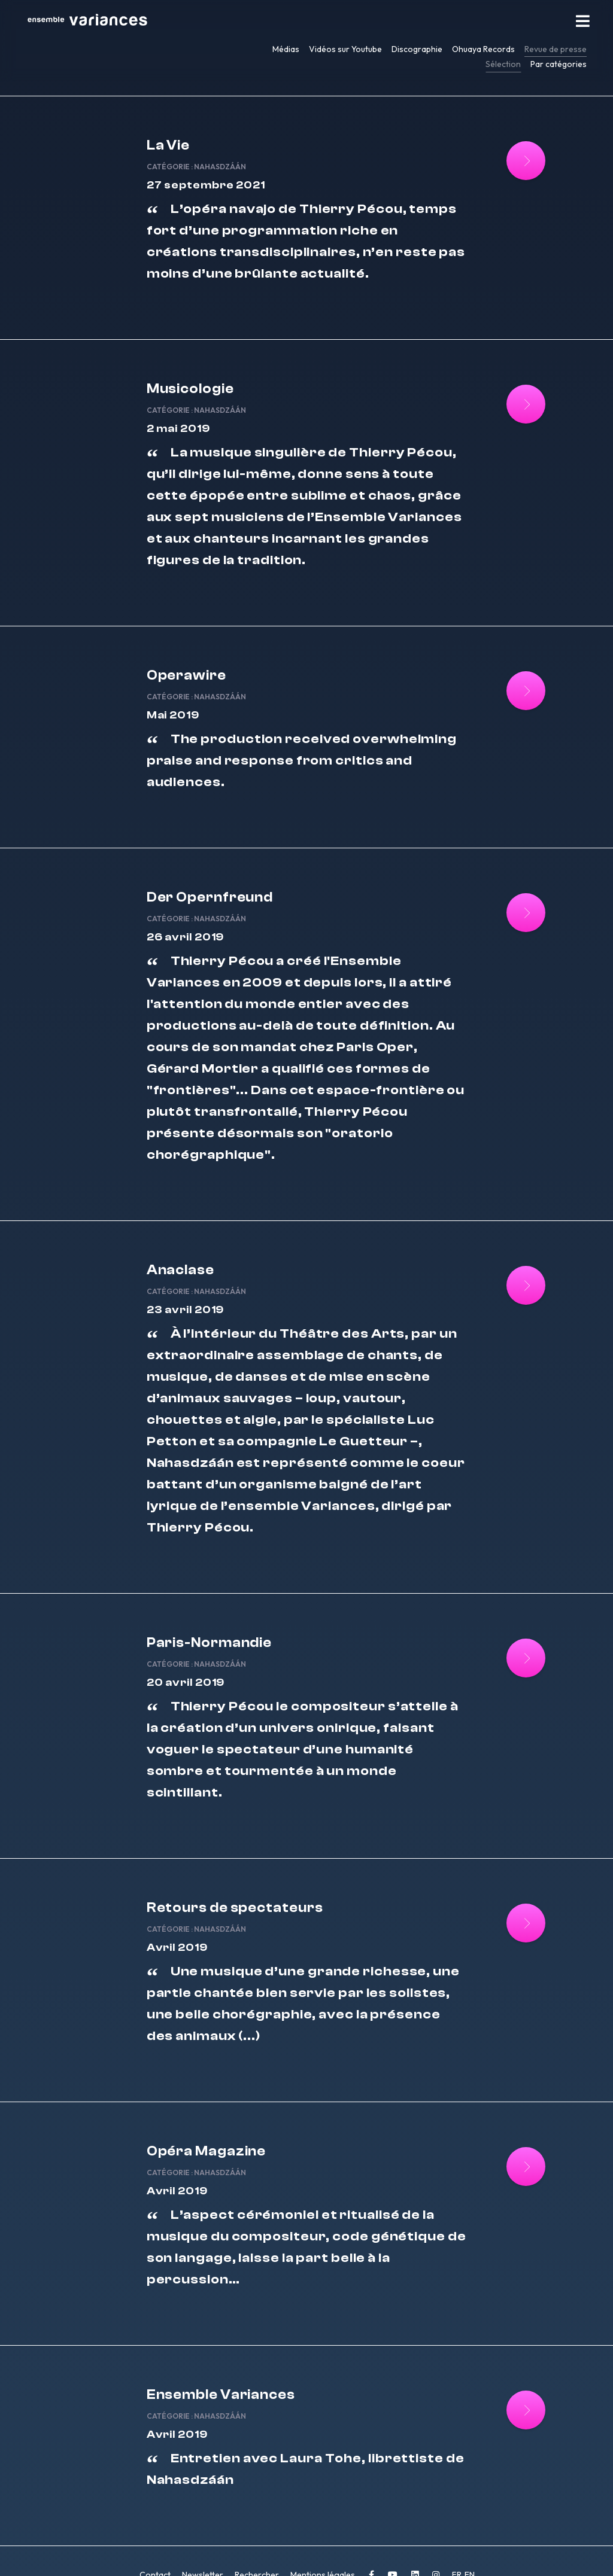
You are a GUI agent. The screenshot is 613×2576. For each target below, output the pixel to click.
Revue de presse (555, 49)
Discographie (417, 49)
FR (457, 2550)
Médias (285, 49)
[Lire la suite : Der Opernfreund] (519, 919)
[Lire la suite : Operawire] (519, 702)
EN (470, 2550)
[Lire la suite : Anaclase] (519, 1286)
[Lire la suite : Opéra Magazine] (519, 2152)
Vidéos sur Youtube (345, 49)
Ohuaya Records (483, 49)
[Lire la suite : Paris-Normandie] (519, 1654)
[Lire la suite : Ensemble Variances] (519, 2390)
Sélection (503, 64)
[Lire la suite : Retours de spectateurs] (519, 1914)
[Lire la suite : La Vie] (519, 160)
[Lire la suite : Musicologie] (519, 399)
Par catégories (558, 64)
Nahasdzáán (227, 162)
